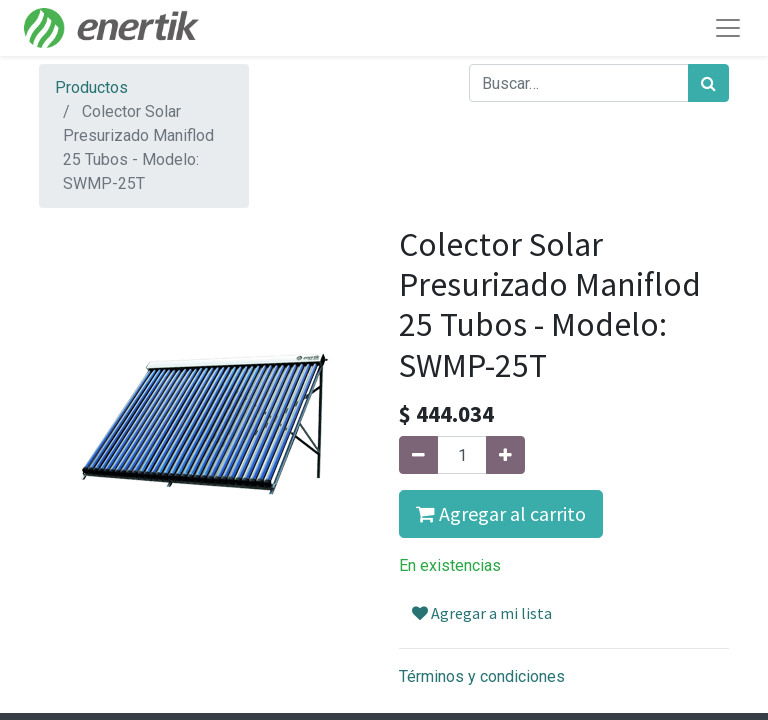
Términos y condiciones (482, 676)
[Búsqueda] (708, 83)
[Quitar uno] (418, 455)
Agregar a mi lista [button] (482, 613)
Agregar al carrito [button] (501, 513)
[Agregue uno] (505, 455)
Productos (91, 87)
